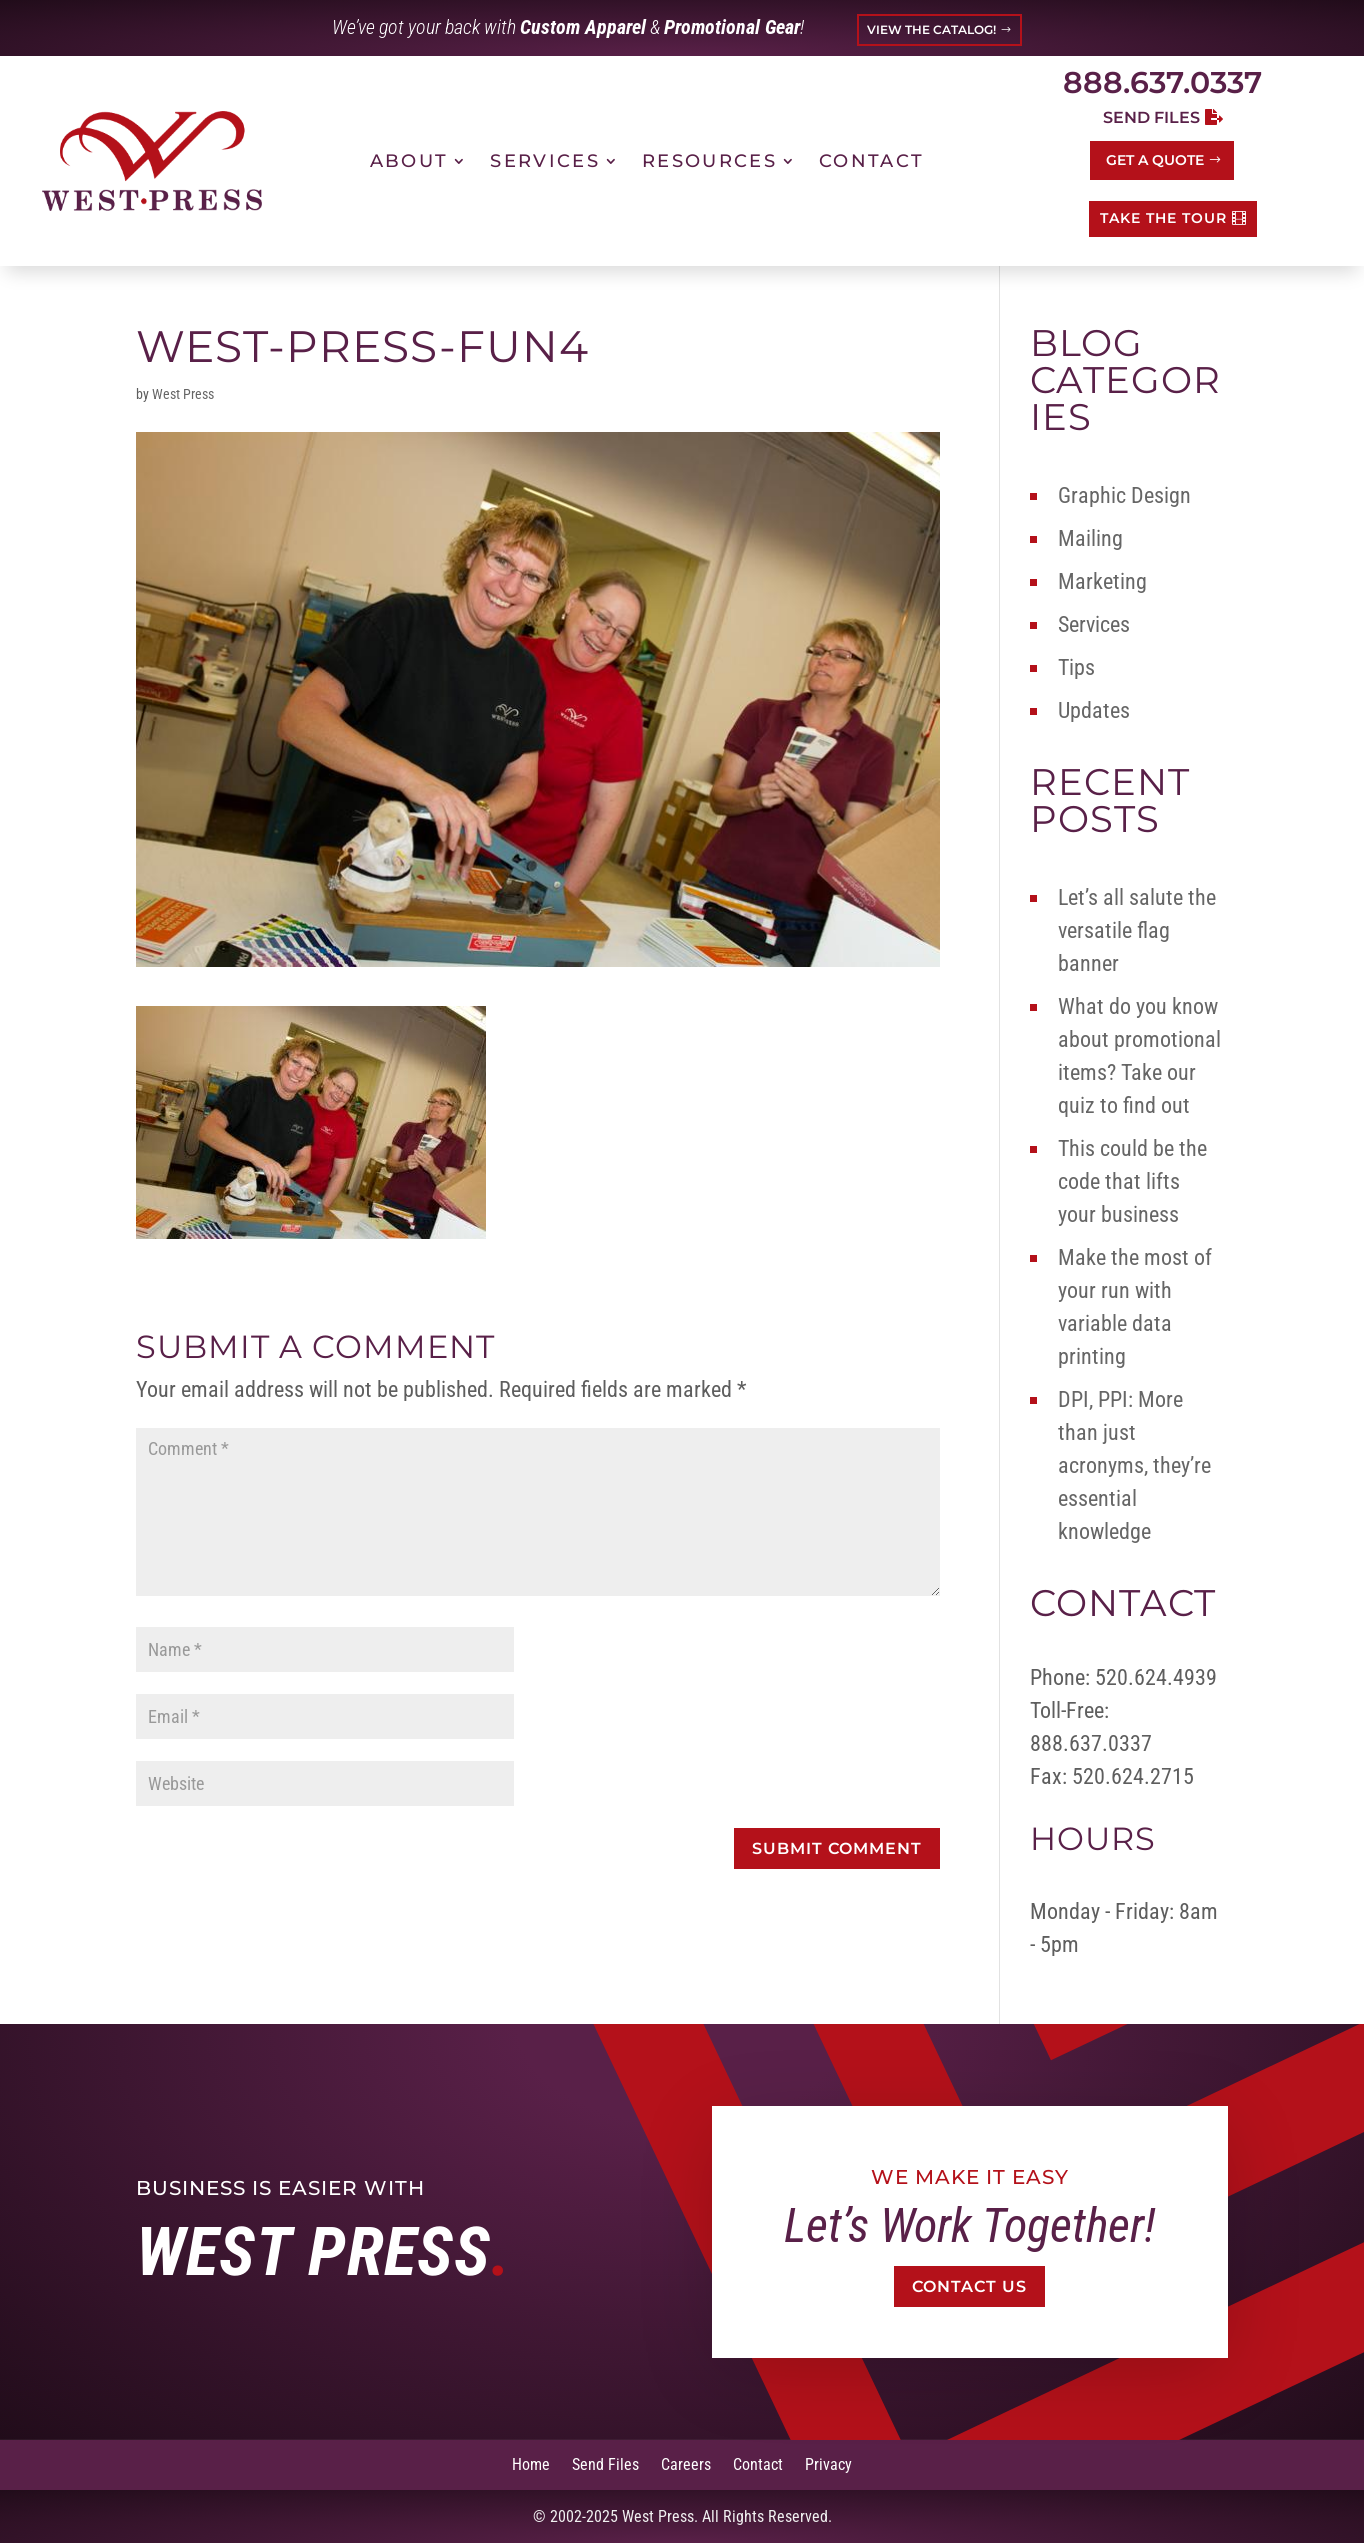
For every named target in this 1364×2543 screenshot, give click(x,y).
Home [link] (531, 2463)
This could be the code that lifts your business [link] (1132, 1181)
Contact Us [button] (970, 2286)
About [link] (409, 161)
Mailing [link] (1090, 538)
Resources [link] (709, 161)
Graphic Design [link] (1124, 495)
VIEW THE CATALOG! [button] (931, 29)
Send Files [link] (605, 2463)
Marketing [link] (1102, 581)
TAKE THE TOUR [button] (1163, 218)
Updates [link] (1094, 710)
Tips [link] (1076, 667)
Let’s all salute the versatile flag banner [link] (1137, 930)
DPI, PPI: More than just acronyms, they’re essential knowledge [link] (1134, 1465)
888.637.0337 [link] (1162, 82)
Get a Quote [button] (1155, 160)
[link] (152, 160)
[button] (837, 1848)
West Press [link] (183, 394)
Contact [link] (871, 161)
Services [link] (545, 161)
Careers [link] (686, 2463)
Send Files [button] (1151, 117)
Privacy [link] (828, 2463)
